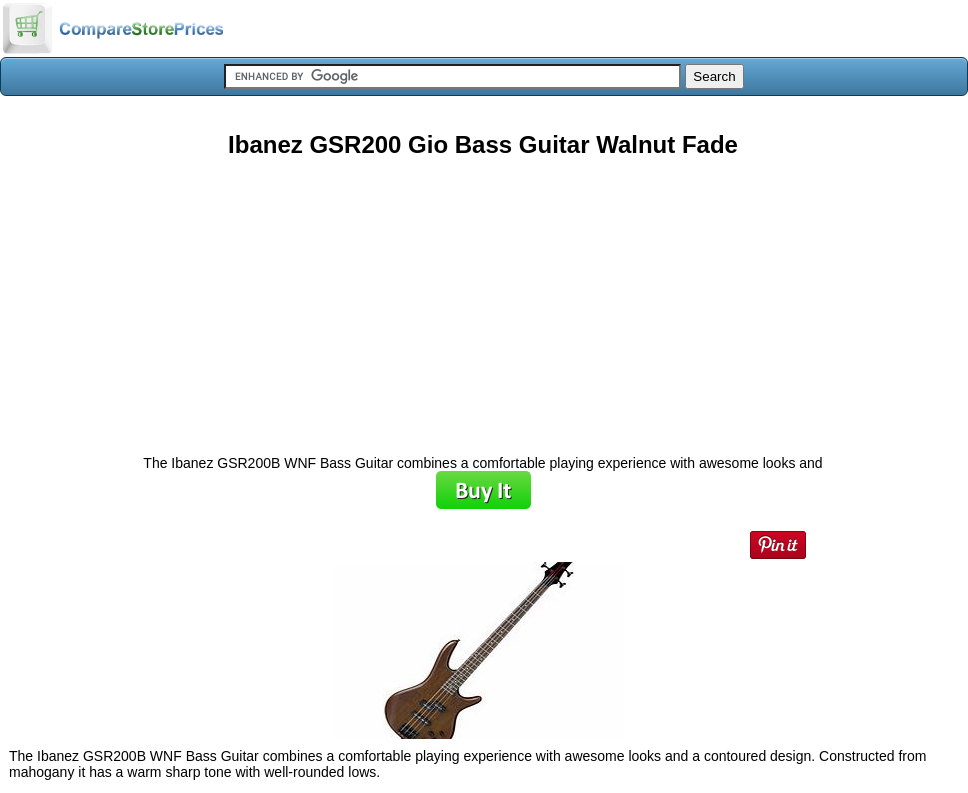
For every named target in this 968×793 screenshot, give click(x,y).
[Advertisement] (483, 299)
